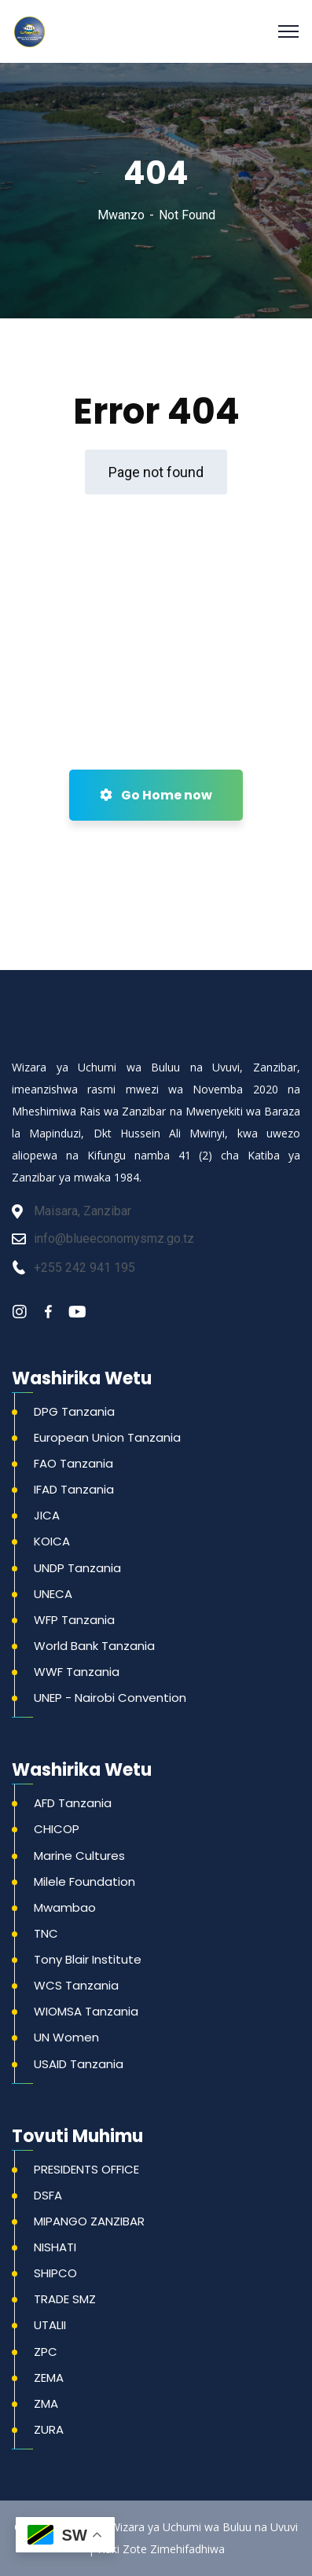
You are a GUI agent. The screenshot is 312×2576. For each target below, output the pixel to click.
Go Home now (156, 795)
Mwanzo (121, 215)
